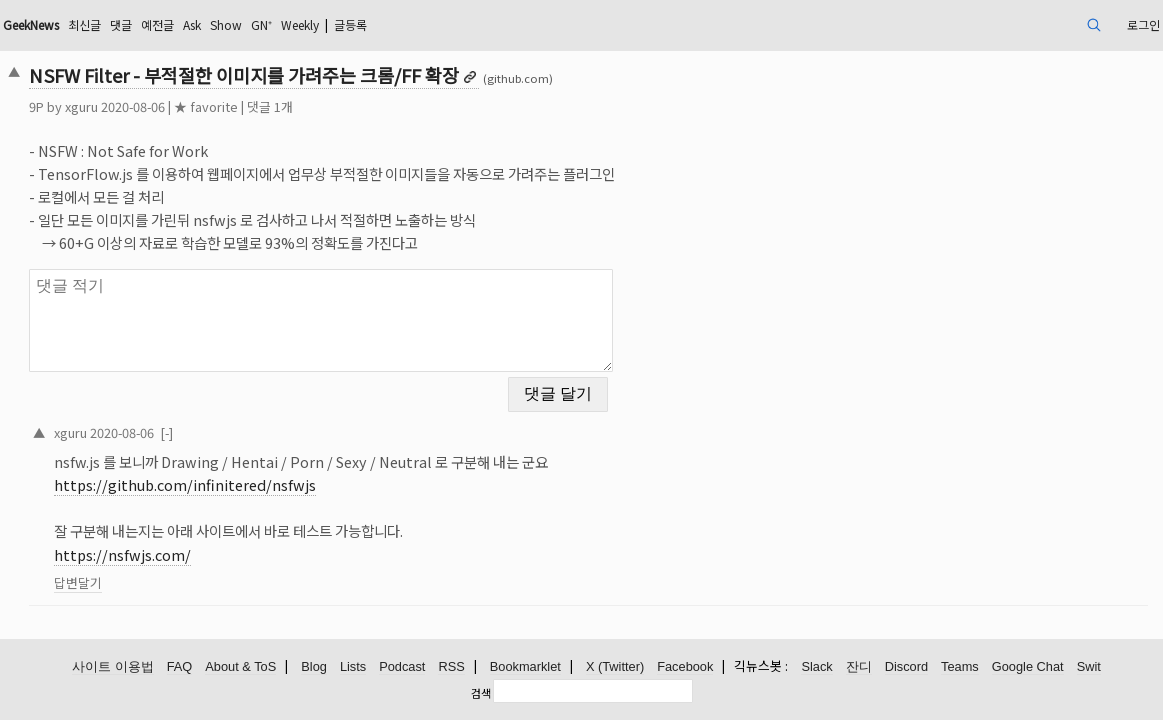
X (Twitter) (615, 667)
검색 (481, 693)
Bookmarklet (525, 667)
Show (383, 24)
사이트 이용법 (113, 667)
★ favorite (317, 106)
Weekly (471, 24)
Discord (906, 667)
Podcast (402, 667)
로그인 (1024, 24)
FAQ (180, 667)
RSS (451, 667)
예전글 (302, 24)
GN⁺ (424, 24)
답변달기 (189, 570)
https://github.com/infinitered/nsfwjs (296, 472)
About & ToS (240, 667)
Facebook (685, 667)
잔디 (859, 667)
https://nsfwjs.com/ (233, 542)
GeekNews (155, 24)
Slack (816, 667)
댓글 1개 (381, 106)
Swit (1089, 667)
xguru (192, 106)
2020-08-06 (233, 419)
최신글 (219, 24)
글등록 (532, 24)
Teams (960, 667)
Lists (353, 667)
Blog (314, 667)
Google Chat (1028, 667)
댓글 (261, 24)
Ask (343, 24)
